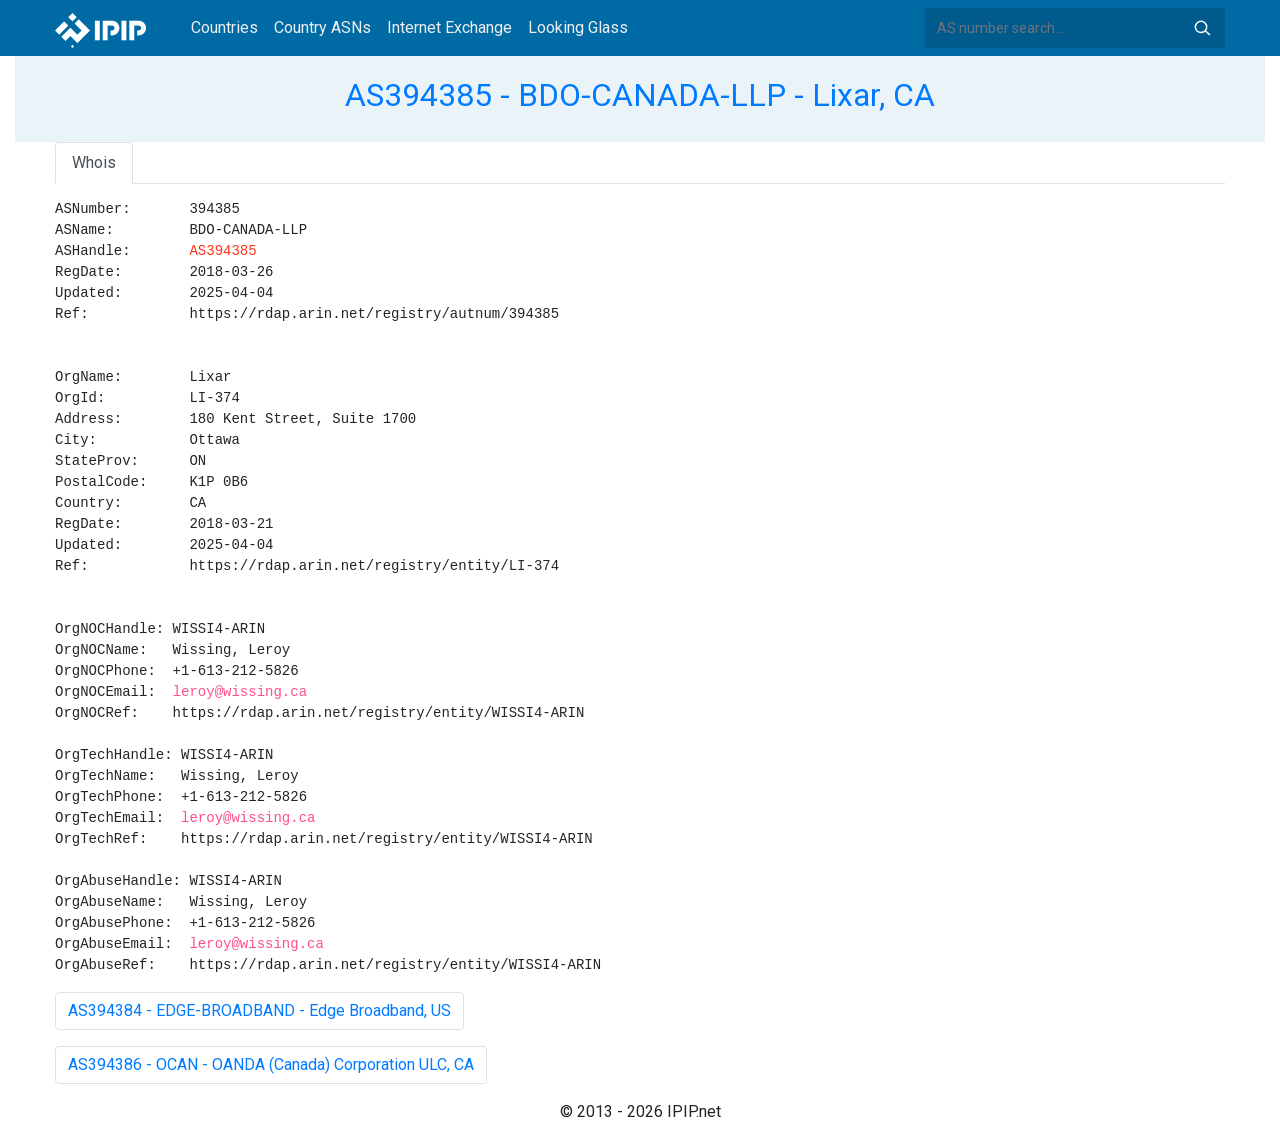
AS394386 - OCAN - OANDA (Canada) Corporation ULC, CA (271, 1064)
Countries (224, 27)
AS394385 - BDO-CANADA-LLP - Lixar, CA (640, 95)
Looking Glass (578, 27)
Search (1202, 28)
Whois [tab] (94, 162)
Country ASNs (322, 27)
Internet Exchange (449, 27)
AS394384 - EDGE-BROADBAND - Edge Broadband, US (259, 1010)
